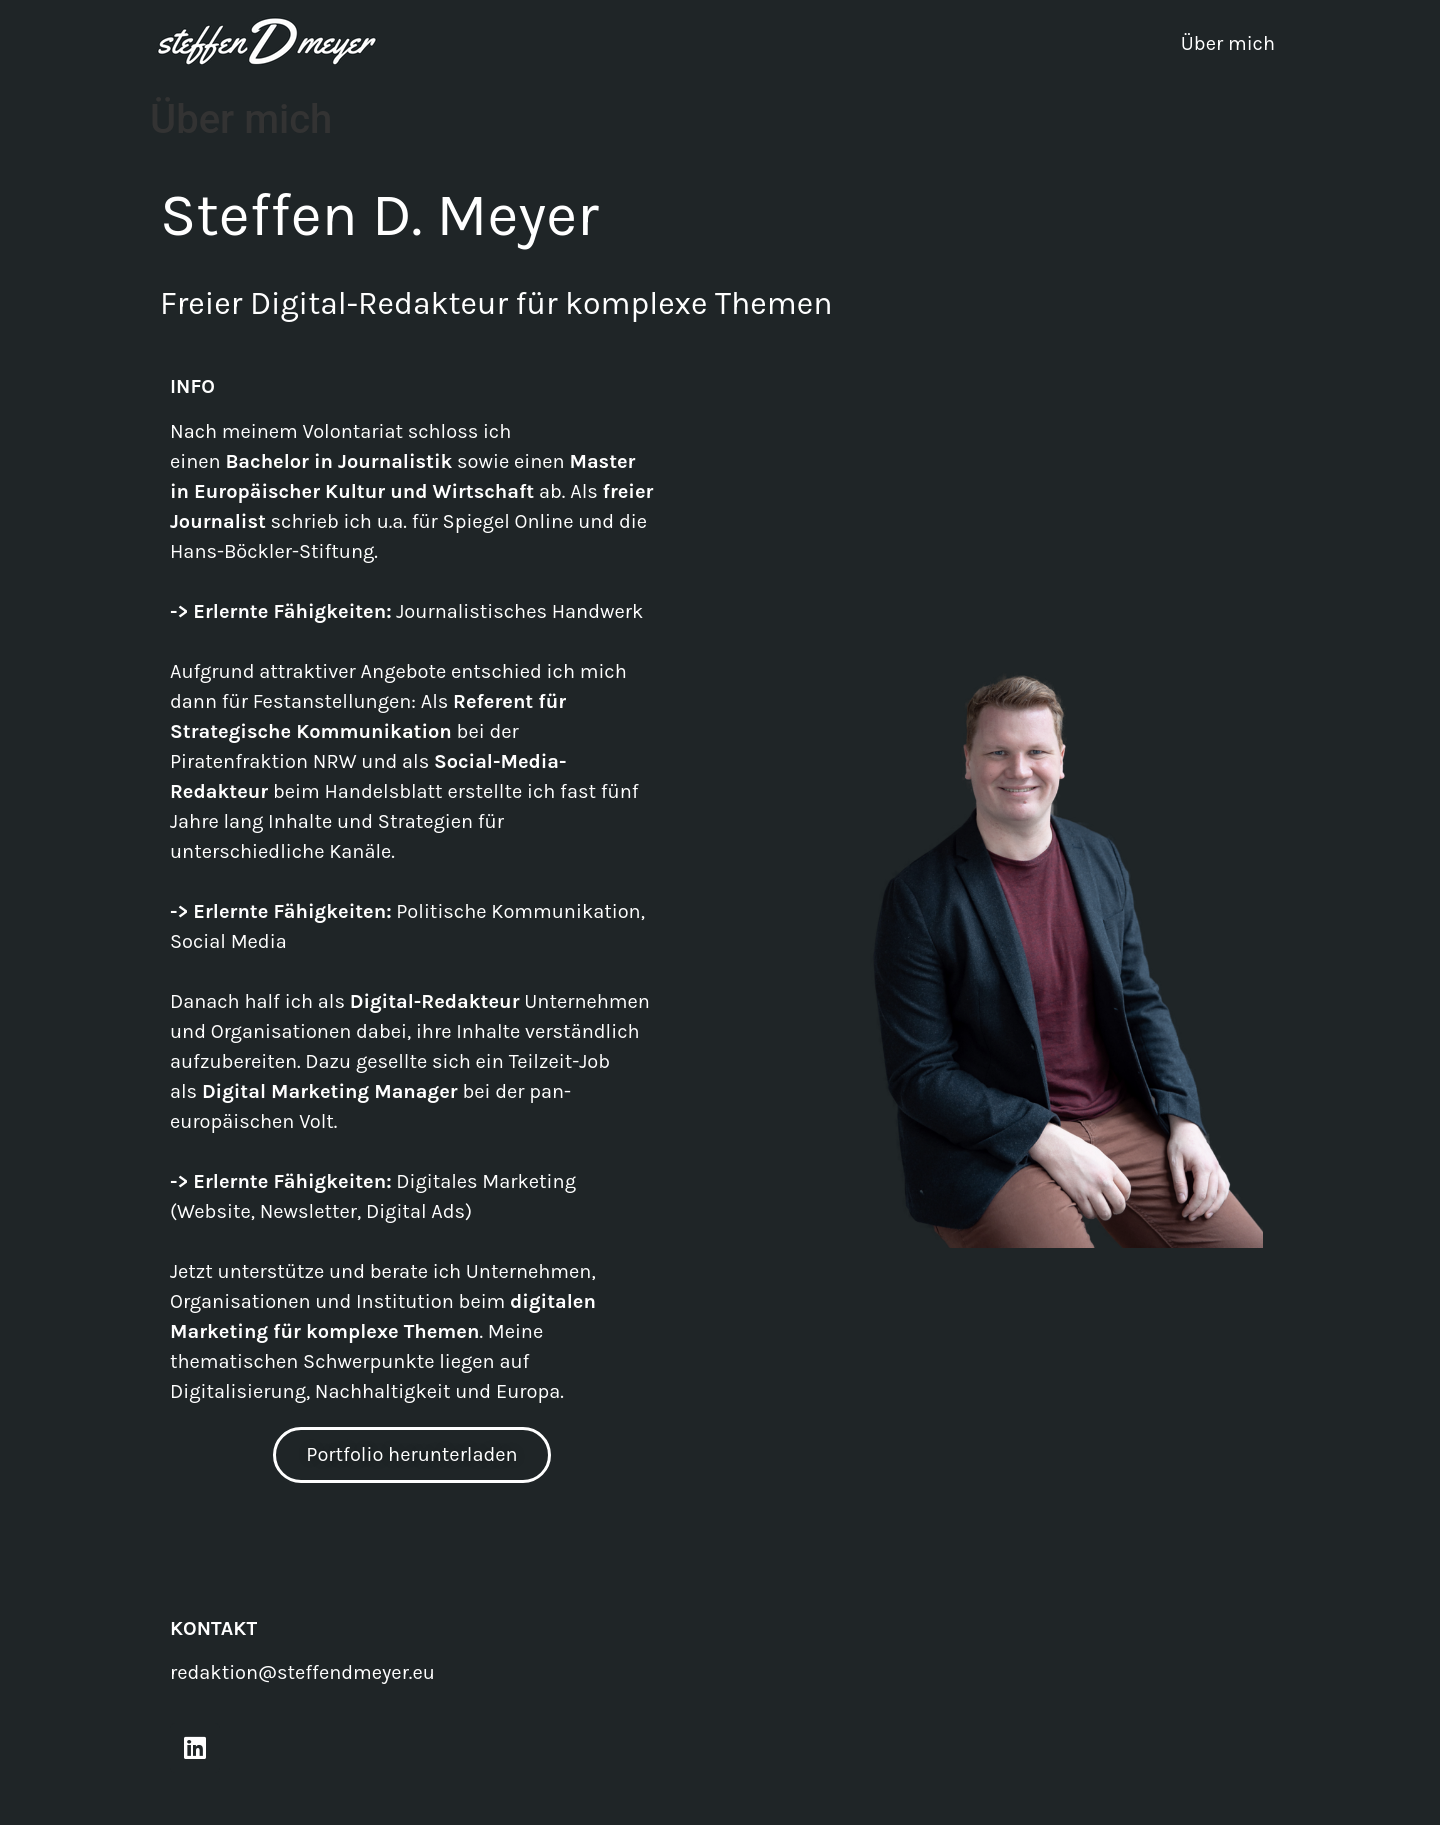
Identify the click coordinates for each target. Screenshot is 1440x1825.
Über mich (1228, 43)
